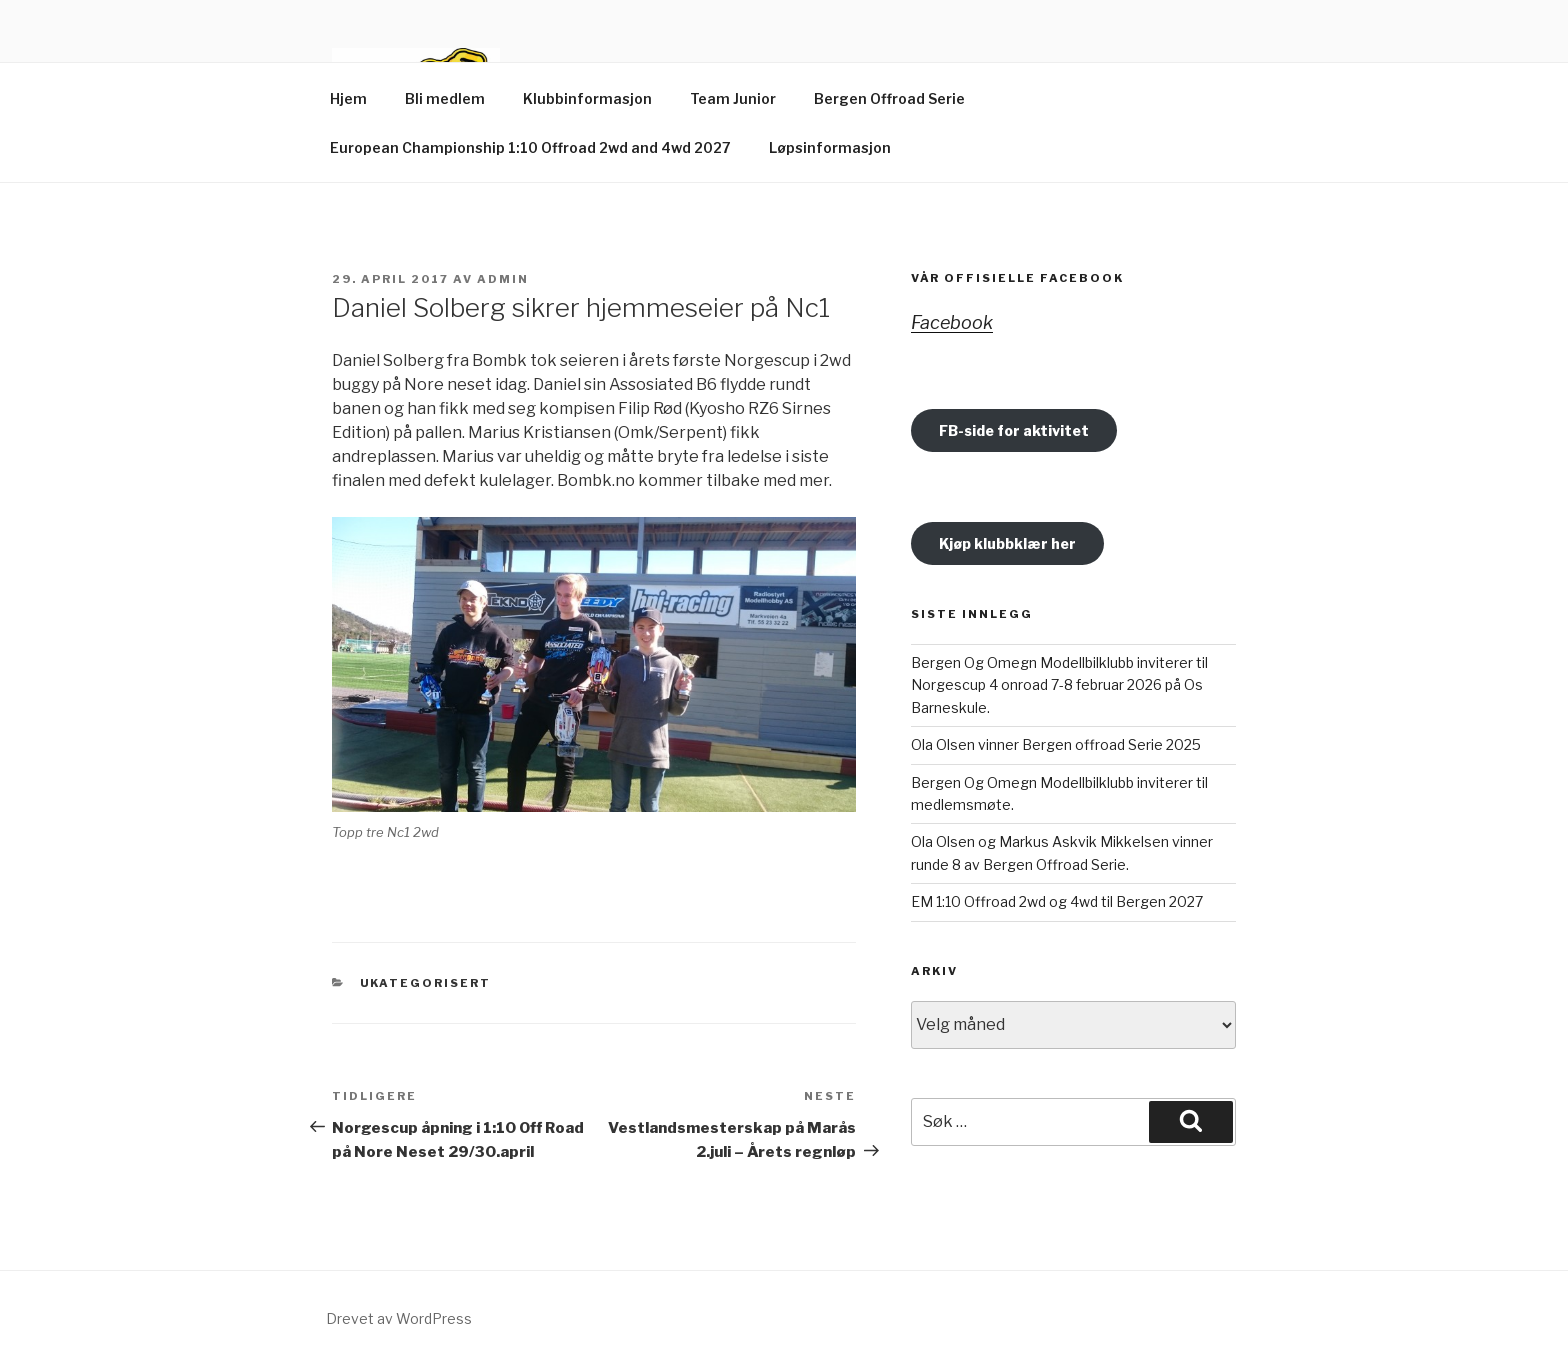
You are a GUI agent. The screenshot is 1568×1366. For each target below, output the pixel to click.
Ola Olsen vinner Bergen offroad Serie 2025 (1056, 744)
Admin (503, 279)
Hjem (348, 98)
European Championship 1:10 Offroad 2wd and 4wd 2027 (530, 147)
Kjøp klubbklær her (1007, 543)
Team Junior (733, 98)
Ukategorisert (426, 983)
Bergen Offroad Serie (889, 98)
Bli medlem (445, 98)
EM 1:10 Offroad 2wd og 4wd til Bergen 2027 (1057, 901)
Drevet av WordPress (399, 1318)
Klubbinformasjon (587, 98)
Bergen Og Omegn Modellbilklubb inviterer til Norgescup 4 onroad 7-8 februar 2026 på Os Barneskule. (1059, 685)
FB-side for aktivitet (1014, 430)
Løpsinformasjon (830, 147)
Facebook (952, 322)
